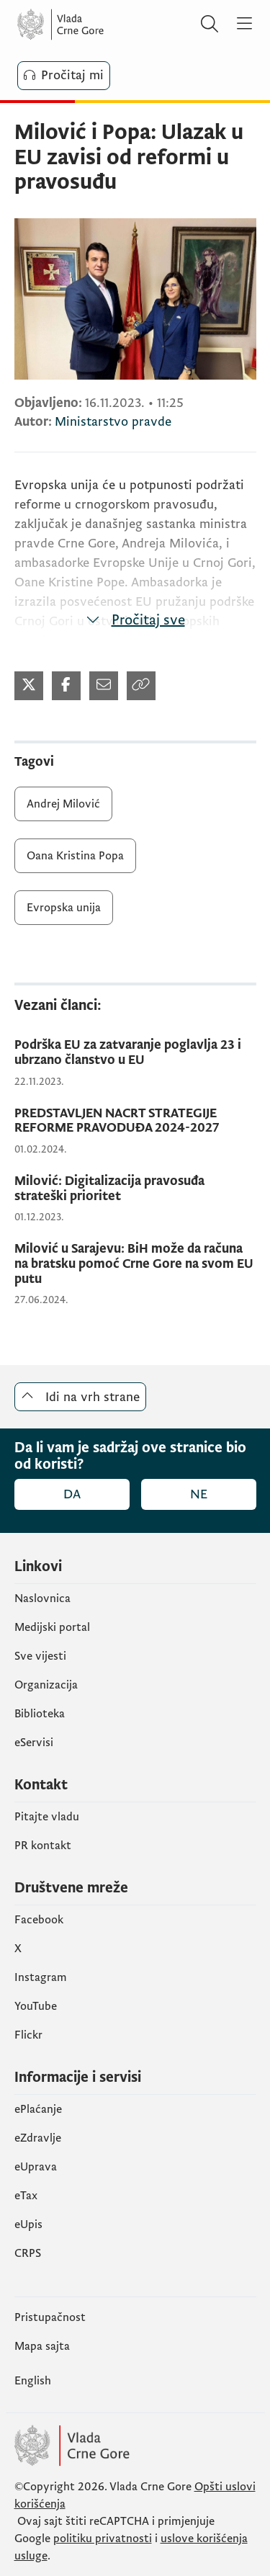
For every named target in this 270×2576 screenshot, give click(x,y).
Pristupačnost (50, 2317)
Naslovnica (42, 1598)
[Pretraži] (209, 24)
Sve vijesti (40, 1656)
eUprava (35, 2167)
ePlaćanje (38, 2109)
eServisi (33, 1742)
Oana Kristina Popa (75, 856)
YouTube (35, 2006)
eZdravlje (37, 2138)
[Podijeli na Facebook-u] (66, 685)
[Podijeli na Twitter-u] (28, 685)
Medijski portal (52, 1627)
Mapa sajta (42, 2346)
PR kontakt (42, 1845)
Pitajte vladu (46, 1817)
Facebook (38, 1920)
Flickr (28, 2035)
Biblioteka (39, 1714)
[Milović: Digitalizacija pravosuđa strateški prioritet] (135, 1189)
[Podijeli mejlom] (103, 685)
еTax (25, 2195)
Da (72, 1494)
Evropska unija (64, 907)
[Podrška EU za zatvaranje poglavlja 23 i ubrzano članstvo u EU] (135, 1053)
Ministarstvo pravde (113, 421)
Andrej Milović (63, 804)
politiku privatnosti (102, 2538)
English (32, 2381)
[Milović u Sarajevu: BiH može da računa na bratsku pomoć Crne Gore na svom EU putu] (135, 1264)
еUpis (28, 2224)
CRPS (27, 2253)
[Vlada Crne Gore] (103, 24)
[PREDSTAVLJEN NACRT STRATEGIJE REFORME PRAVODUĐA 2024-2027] (135, 1121)
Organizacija (46, 1685)
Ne (198, 1494)
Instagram (40, 1977)
